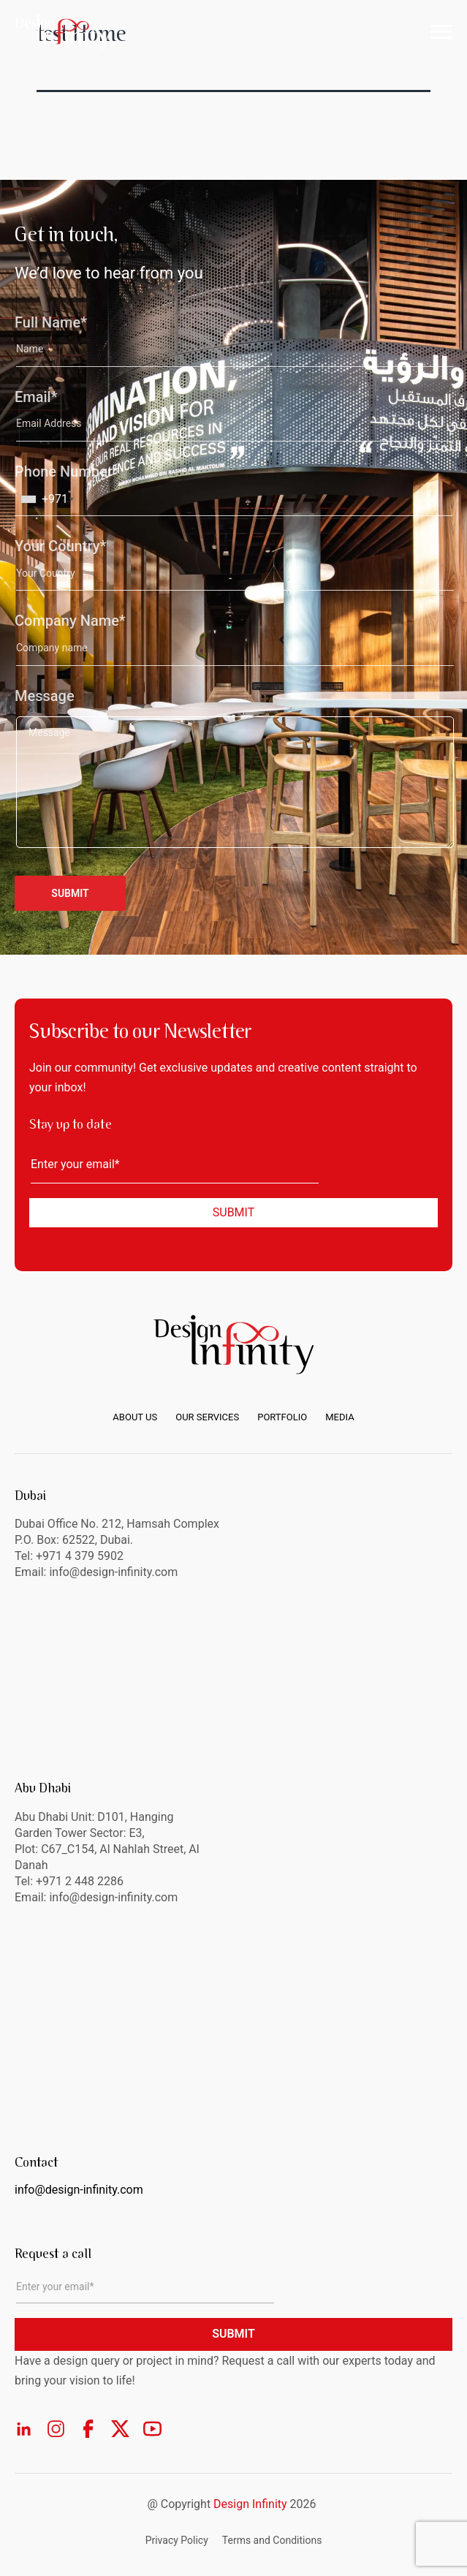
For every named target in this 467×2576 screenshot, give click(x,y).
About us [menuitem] (135, 1417)
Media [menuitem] (339, 1417)
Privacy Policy (176, 2540)
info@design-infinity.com (113, 1897)
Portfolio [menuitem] (282, 1417)
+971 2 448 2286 (80, 1881)
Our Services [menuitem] (207, 1417)
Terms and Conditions (272, 2540)
